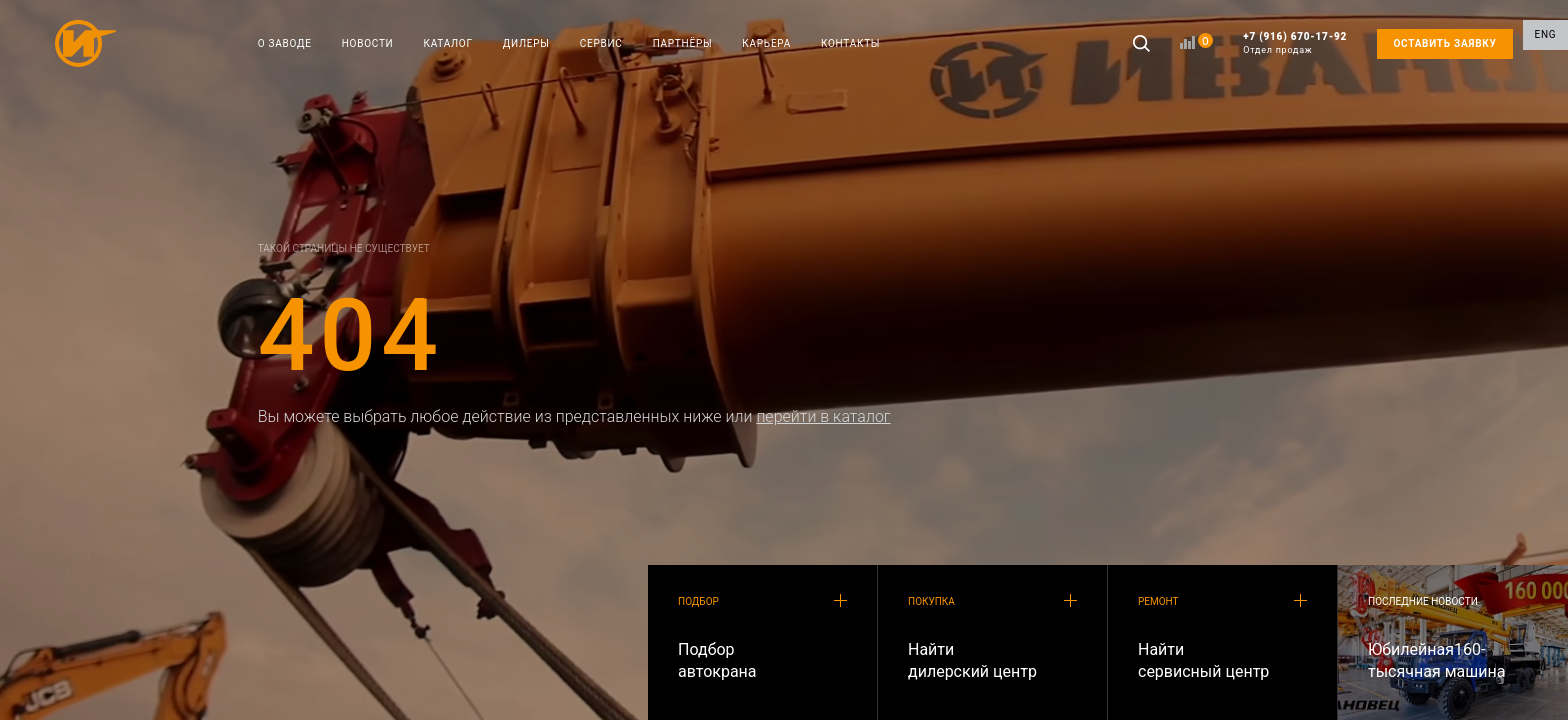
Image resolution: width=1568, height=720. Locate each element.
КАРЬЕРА (766, 43)
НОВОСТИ (368, 43)
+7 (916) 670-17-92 (1295, 43)
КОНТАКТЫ (850, 43)
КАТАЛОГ (448, 43)
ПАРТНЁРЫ (683, 43)
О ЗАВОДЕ (285, 43)
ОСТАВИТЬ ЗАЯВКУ (1444, 43)
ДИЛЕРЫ (526, 43)
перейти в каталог (823, 416)
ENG (1546, 43)
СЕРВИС (601, 43)
